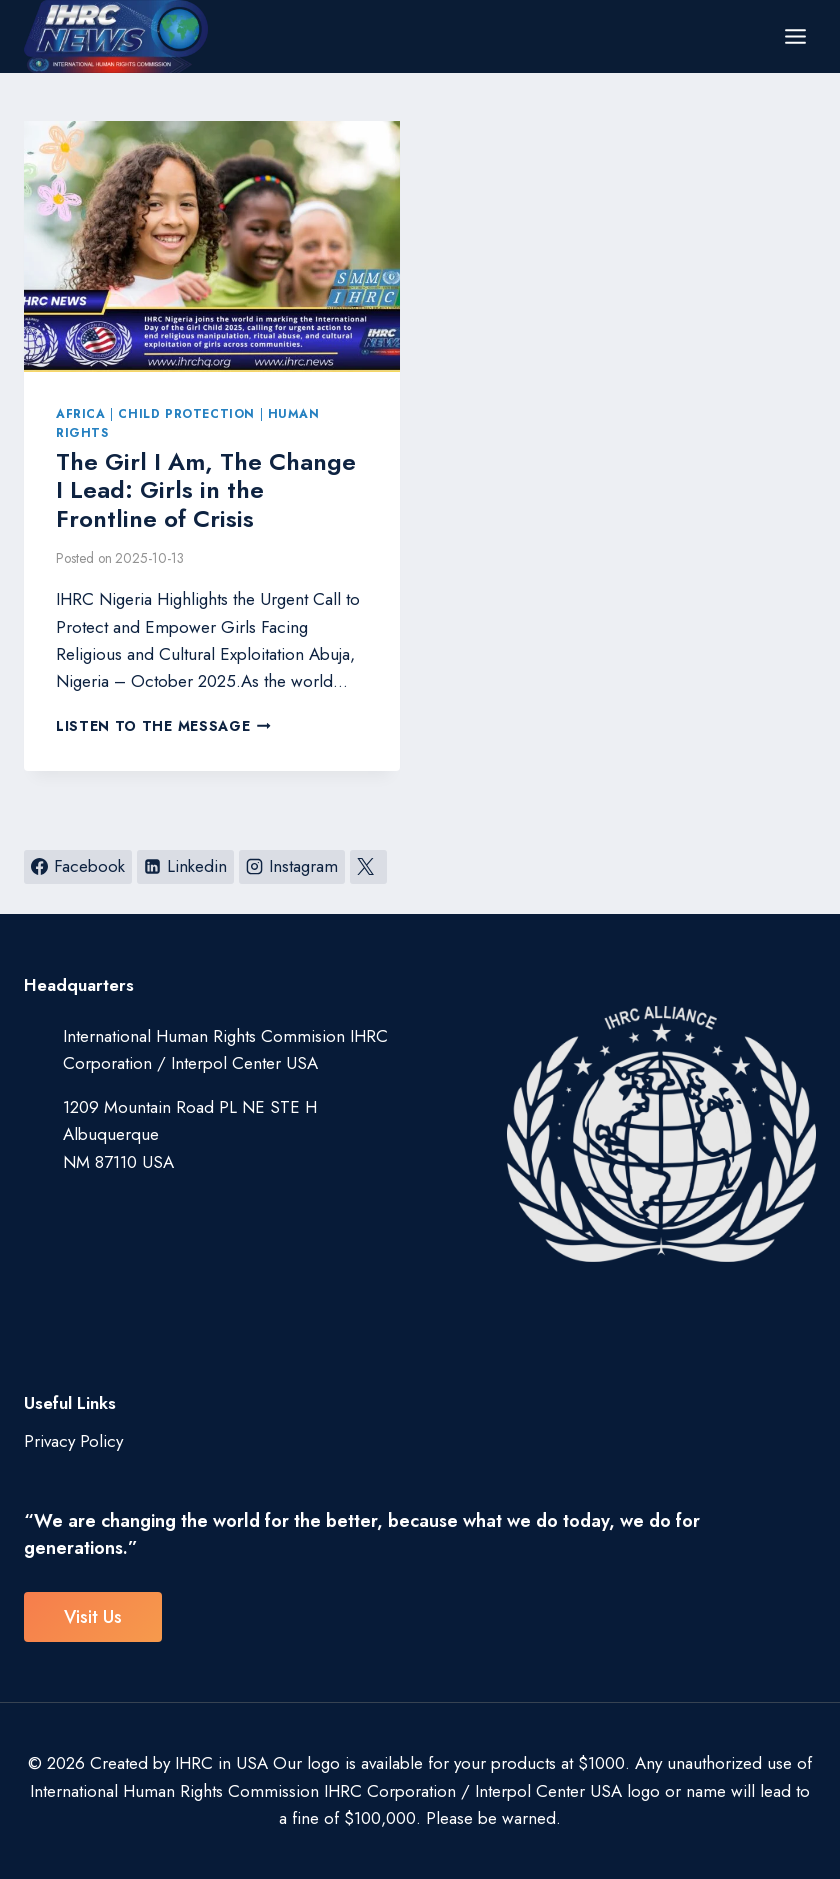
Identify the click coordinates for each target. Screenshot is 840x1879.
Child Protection (186, 413)
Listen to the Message (163, 726)
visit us (93, 1617)
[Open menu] (795, 36)
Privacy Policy (73, 1441)
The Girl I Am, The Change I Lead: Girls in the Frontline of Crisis (206, 490)
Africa (81, 413)
